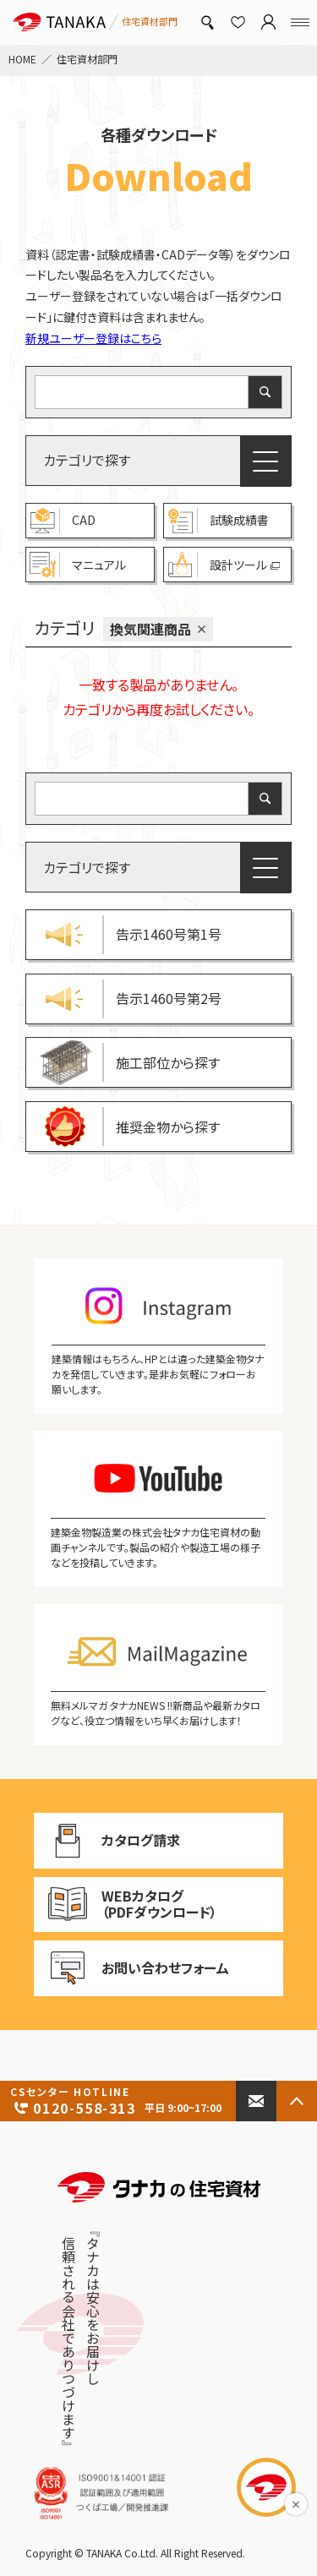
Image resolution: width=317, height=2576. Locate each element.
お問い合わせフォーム (131, 1968)
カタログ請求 (127, 1841)
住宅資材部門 (87, 59)
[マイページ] (268, 22)
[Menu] (300, 22)
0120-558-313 (118, 2101)
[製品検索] (207, 22)
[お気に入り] (237, 22)
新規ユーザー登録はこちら (93, 338)
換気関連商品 (150, 629)
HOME (22, 59)
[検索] (265, 392)
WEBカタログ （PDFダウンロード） (125, 1904)
